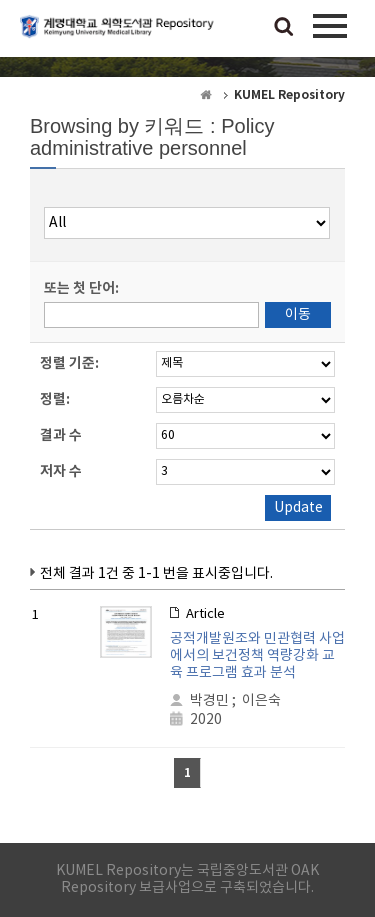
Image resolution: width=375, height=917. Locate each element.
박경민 (209, 701)
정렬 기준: (69, 363)
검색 (284, 28)
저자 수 (61, 471)
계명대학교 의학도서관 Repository (120, 35)
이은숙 (261, 701)
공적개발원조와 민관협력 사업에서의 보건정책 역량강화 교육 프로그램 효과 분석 (257, 656)
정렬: (55, 399)
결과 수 (61, 435)
